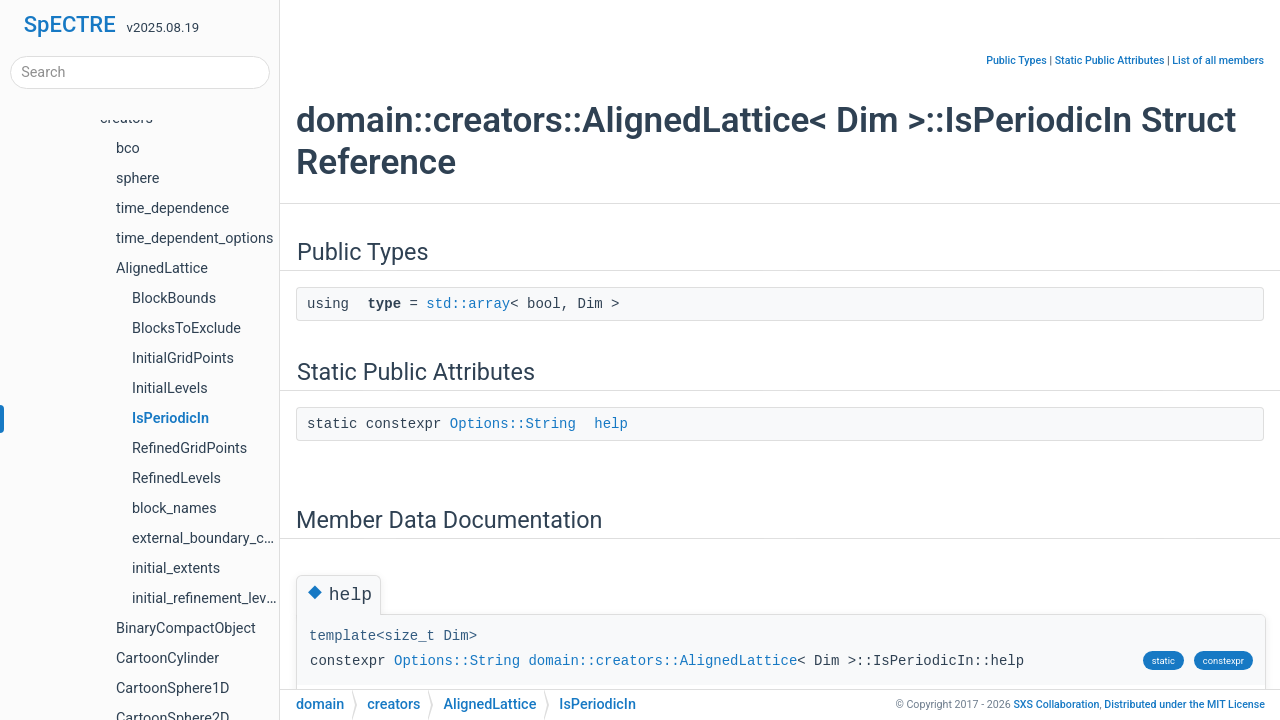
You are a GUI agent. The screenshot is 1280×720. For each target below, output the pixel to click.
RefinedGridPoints (189, 448)
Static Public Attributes (1110, 60)
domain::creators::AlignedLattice (662, 661)
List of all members (1218, 60)
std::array (468, 304)
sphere (137, 178)
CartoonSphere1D (172, 688)
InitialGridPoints (183, 358)
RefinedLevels (176, 478)
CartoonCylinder (167, 658)
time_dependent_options (194, 238)
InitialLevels (170, 388)
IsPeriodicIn (170, 418)
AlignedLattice (162, 268)
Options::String (513, 424)
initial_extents (176, 568)
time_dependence (172, 208)
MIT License (1184, 704)
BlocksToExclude (186, 328)
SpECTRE (70, 24)
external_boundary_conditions (227, 538)
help (611, 424)
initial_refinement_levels (208, 598)
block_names (174, 508)
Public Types (1016, 60)
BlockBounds (174, 298)
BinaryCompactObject (186, 628)
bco (128, 148)
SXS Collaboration (1056, 704)
